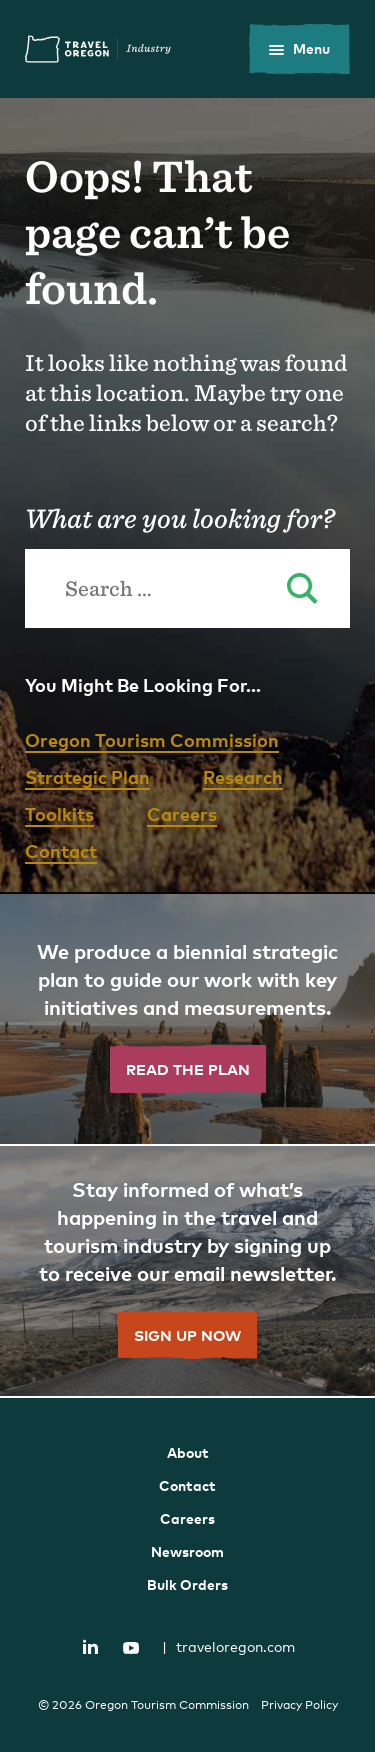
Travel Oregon (98, 49)
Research (243, 776)
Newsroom (187, 1551)
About (188, 1452)
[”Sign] (187, 1272)
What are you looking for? (179, 518)
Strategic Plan (87, 776)
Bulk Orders (187, 1584)
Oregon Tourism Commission (152, 739)
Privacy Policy (299, 1705)
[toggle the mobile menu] (299, 49)
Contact (61, 850)
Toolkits (59, 813)
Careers (182, 813)
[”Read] (187, 1020)
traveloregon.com (228, 1646)
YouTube (131, 1648)
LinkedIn (90, 1646)
